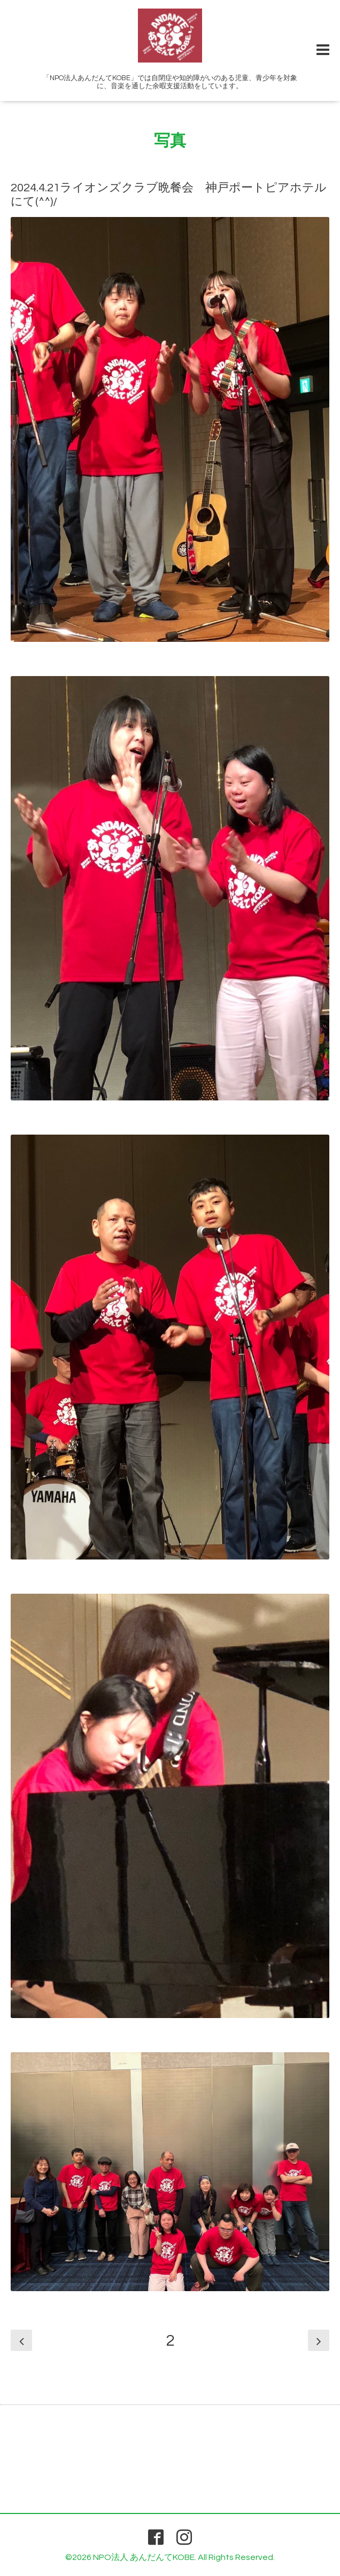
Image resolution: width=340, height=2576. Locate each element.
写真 (170, 141)
